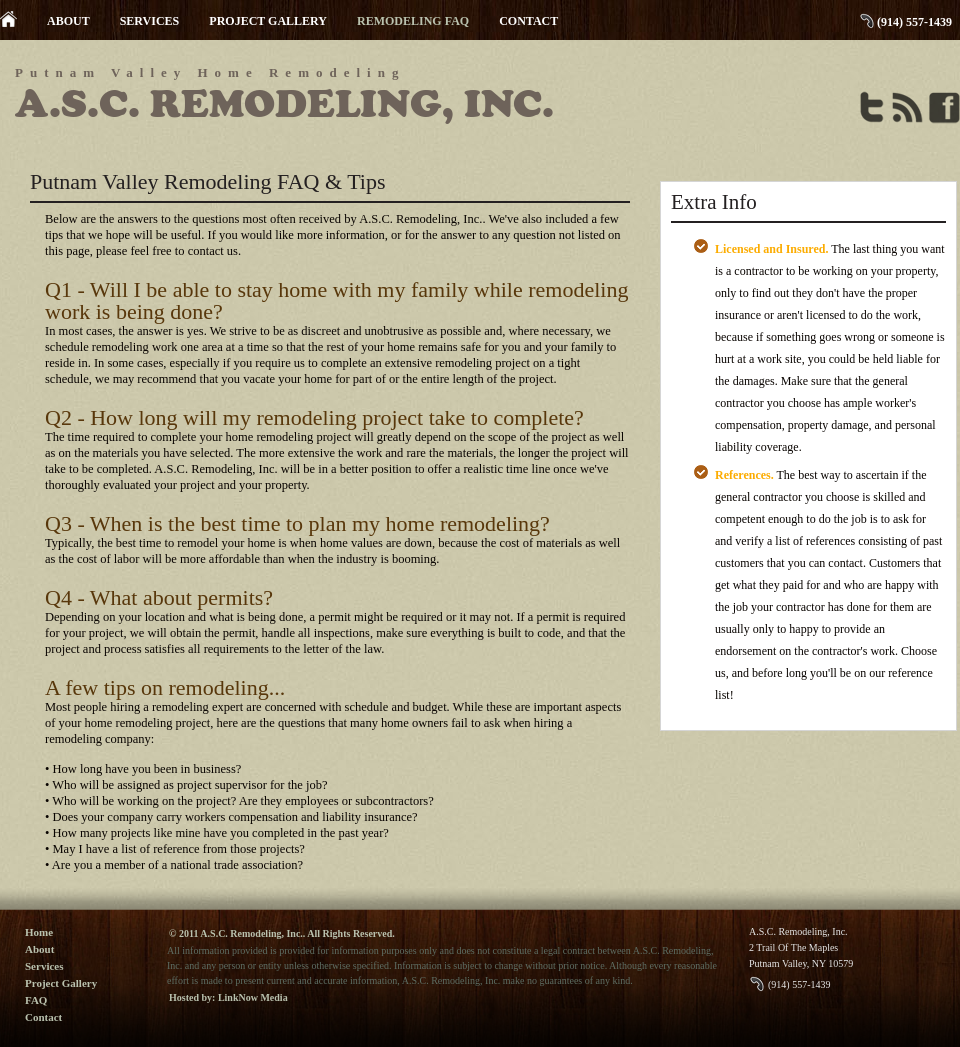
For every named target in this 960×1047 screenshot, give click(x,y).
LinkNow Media (253, 997)
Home (39, 932)
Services (44, 966)
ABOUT (68, 21)
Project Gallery (61, 983)
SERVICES (150, 21)
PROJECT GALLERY (268, 21)
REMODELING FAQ (413, 21)
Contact (43, 1017)
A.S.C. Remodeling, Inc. (284, 104)
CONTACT (528, 21)
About (39, 949)
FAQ (36, 1000)
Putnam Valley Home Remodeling (210, 72)
